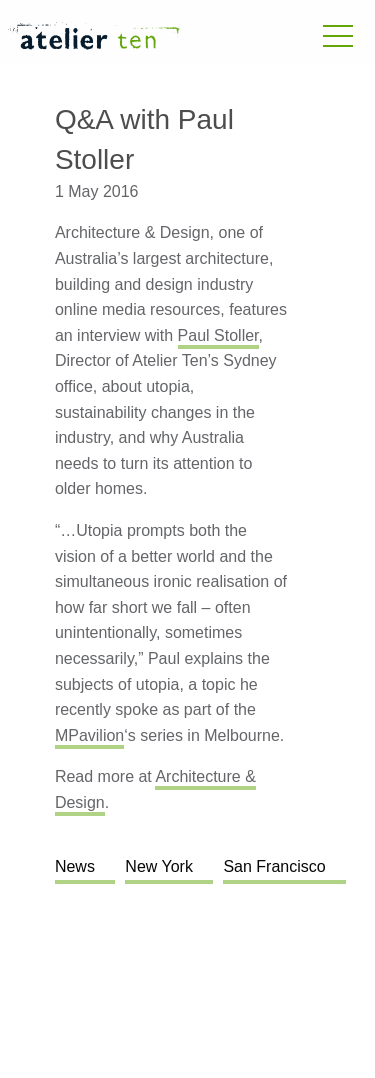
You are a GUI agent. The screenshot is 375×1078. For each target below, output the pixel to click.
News (75, 866)
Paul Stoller (218, 335)
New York (159, 866)
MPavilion (89, 735)
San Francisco (274, 866)
